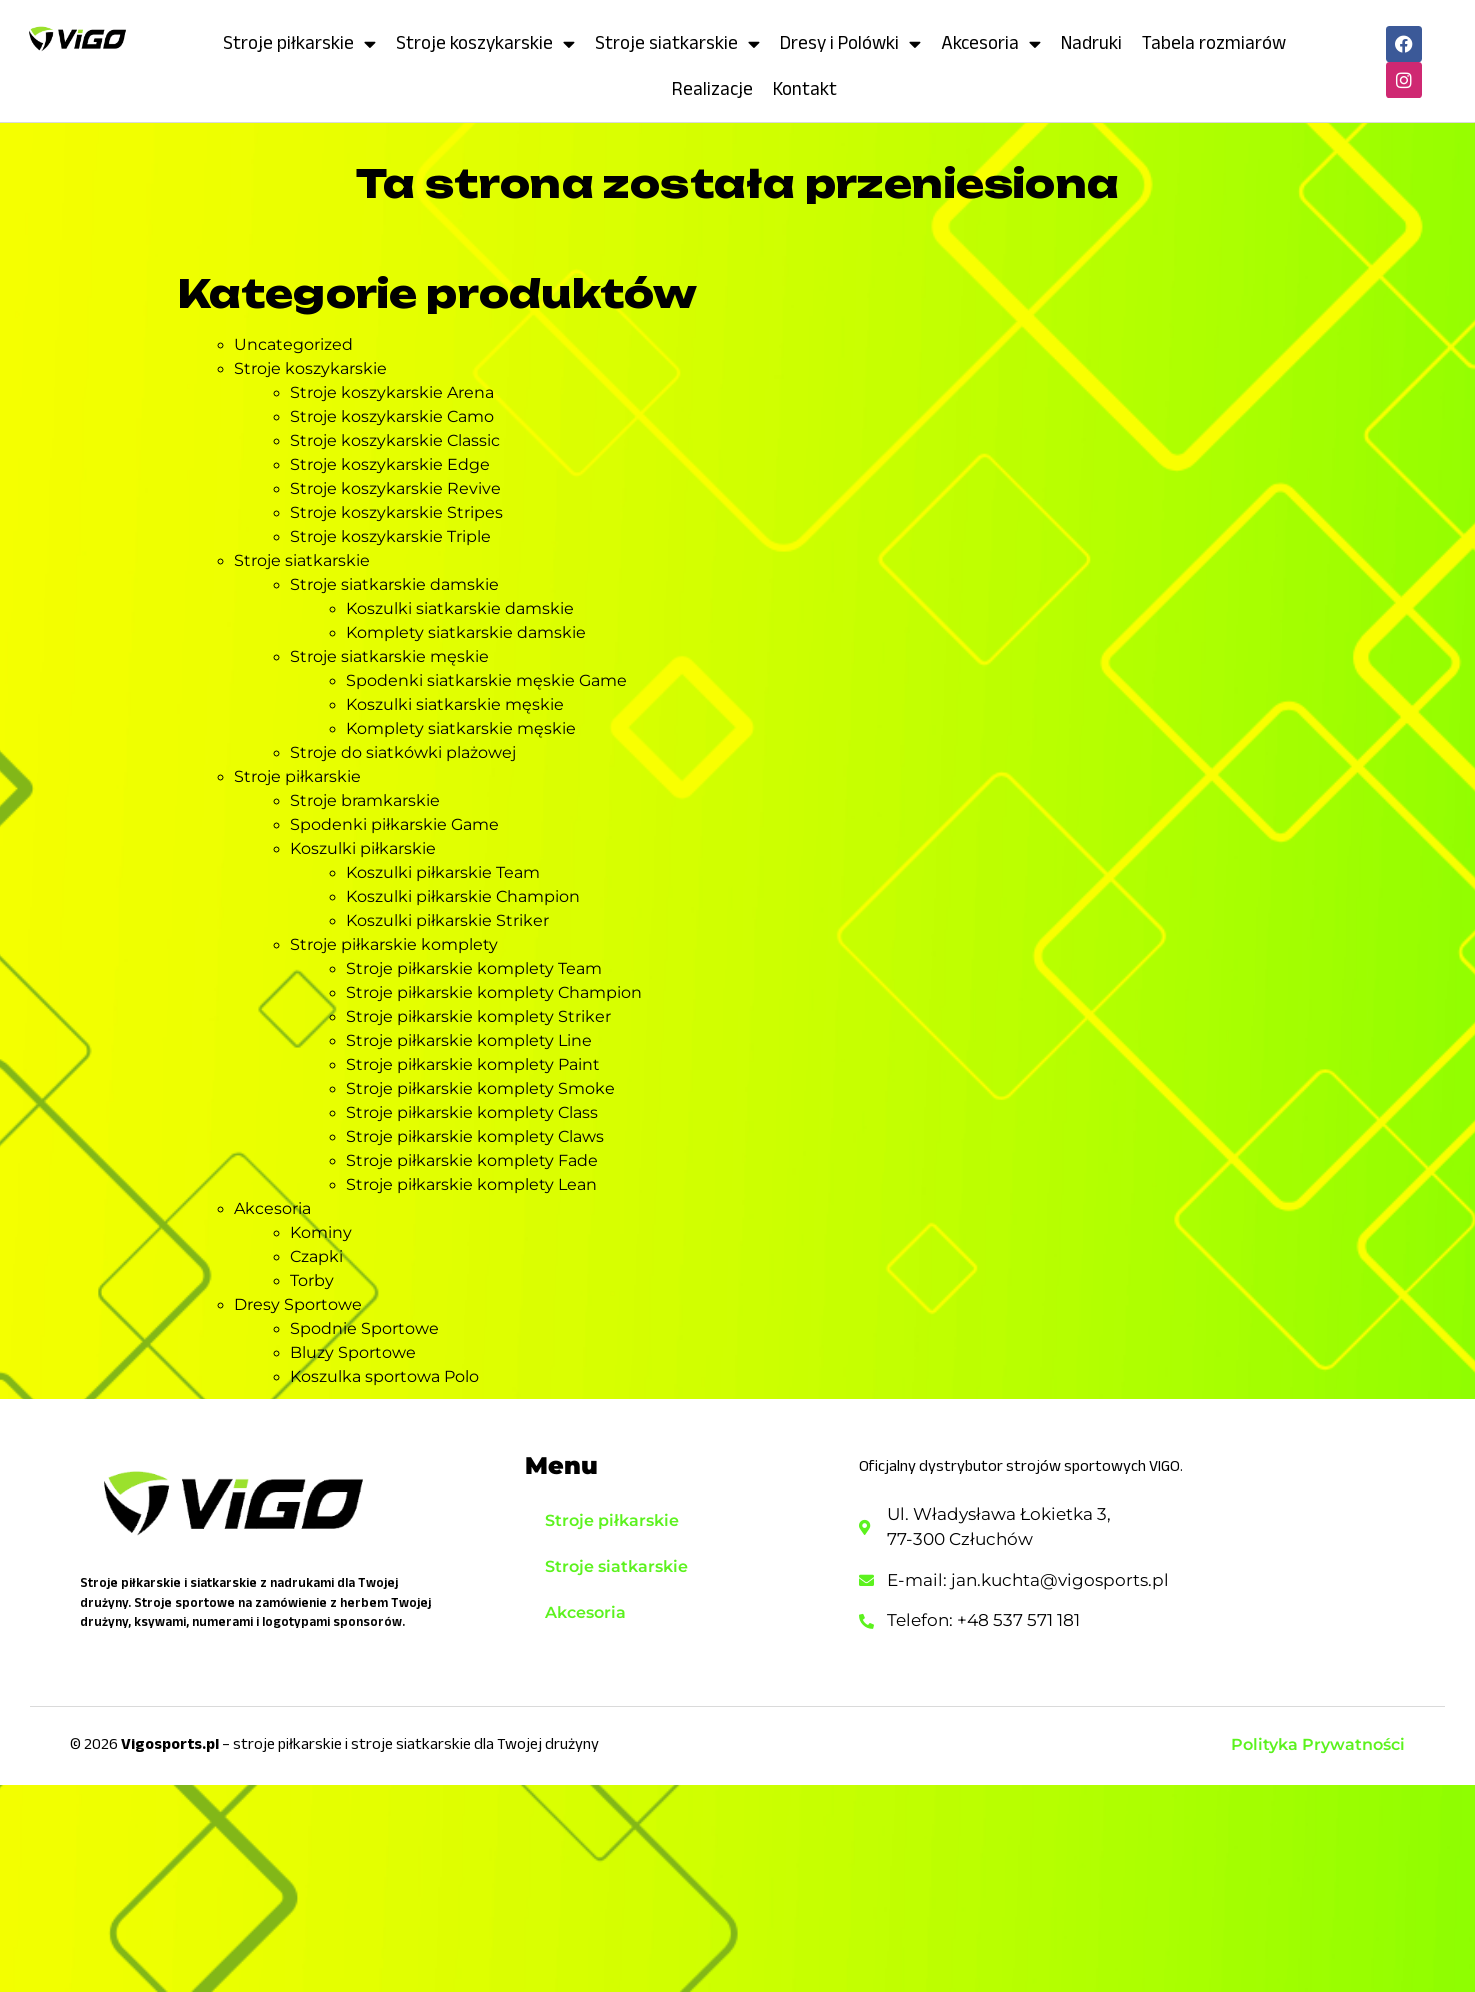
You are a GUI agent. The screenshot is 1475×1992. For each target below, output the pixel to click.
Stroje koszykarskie (485, 43)
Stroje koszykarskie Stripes (396, 512)
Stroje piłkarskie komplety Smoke (480, 1088)
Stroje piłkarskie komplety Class (472, 1112)
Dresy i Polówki (850, 43)
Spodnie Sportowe (364, 1328)
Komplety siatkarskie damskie (466, 632)
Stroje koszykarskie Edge (390, 464)
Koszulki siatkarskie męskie (455, 704)
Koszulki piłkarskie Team (443, 872)
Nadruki (1091, 42)
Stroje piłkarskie (299, 43)
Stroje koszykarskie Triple (390, 536)
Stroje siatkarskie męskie (389, 656)
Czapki (316, 1256)
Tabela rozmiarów (1214, 42)
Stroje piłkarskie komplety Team (474, 968)
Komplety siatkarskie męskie (461, 728)
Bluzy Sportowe (353, 1352)
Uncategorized (293, 344)
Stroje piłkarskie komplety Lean (471, 1184)
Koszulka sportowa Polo (384, 1376)
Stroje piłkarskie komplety (394, 944)
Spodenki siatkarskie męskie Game (486, 680)
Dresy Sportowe (298, 1304)
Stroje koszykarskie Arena (392, 392)
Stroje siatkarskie (677, 43)
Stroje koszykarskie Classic (395, 440)
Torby (312, 1280)
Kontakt (805, 88)
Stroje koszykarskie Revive (395, 488)
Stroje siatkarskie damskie (394, 584)
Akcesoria (991, 43)
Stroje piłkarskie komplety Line (469, 1040)
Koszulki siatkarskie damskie (460, 608)
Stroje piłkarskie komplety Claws (475, 1136)
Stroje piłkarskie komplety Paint (473, 1064)
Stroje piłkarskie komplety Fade (472, 1160)
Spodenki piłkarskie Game (394, 824)
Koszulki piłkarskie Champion (463, 896)
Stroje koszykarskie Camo (392, 416)
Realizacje (712, 88)
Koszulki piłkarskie (363, 848)
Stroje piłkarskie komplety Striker (478, 1016)
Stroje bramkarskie (365, 800)
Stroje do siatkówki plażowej (403, 752)
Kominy (321, 1232)
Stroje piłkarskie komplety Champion (494, 992)
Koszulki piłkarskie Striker (447, 920)
